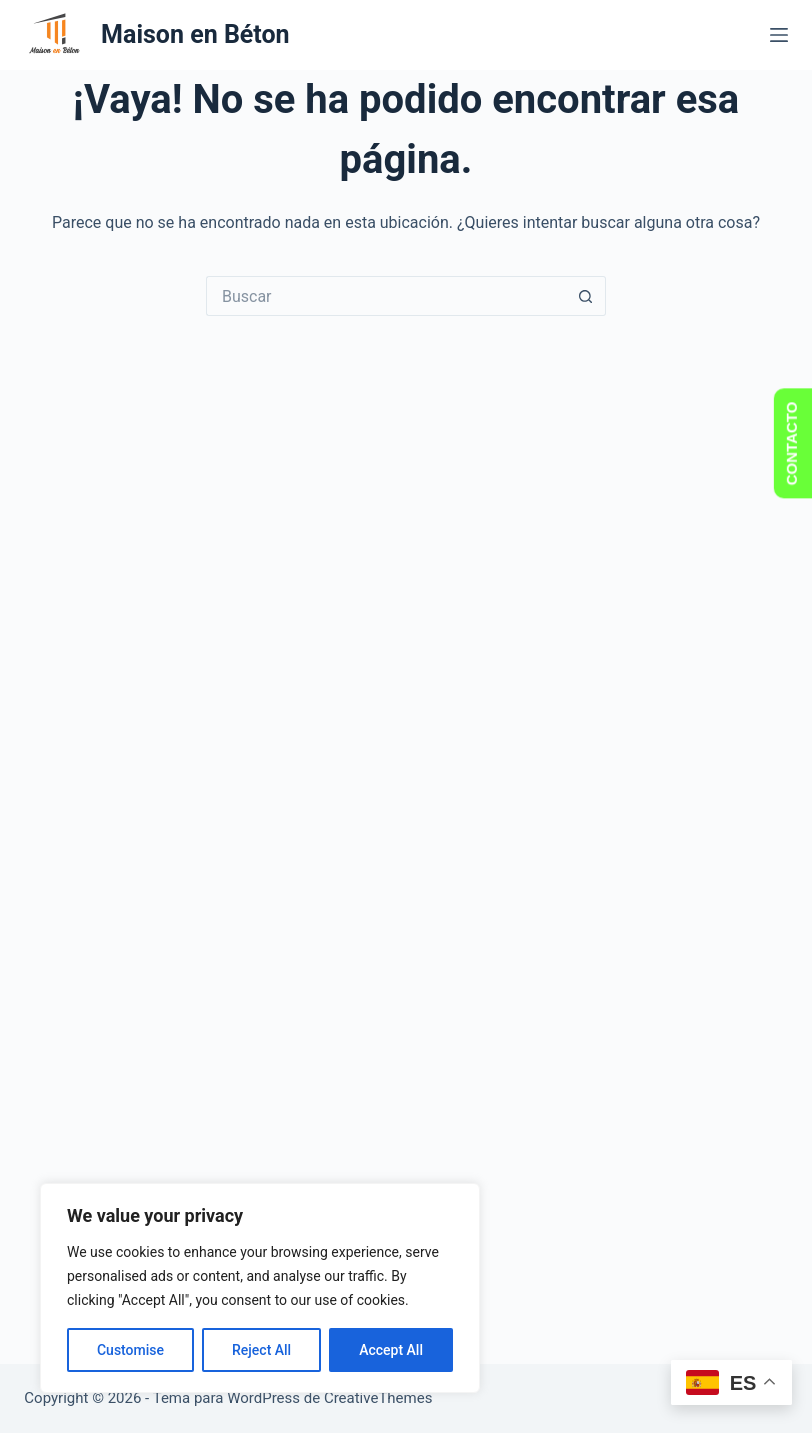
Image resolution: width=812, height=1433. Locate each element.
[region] (260, 1288)
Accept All (391, 1350)
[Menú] (779, 35)
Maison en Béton (195, 34)
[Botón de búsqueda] (586, 296)
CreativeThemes (378, 1398)
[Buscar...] (386, 296)
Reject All (261, 1350)
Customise (130, 1350)
